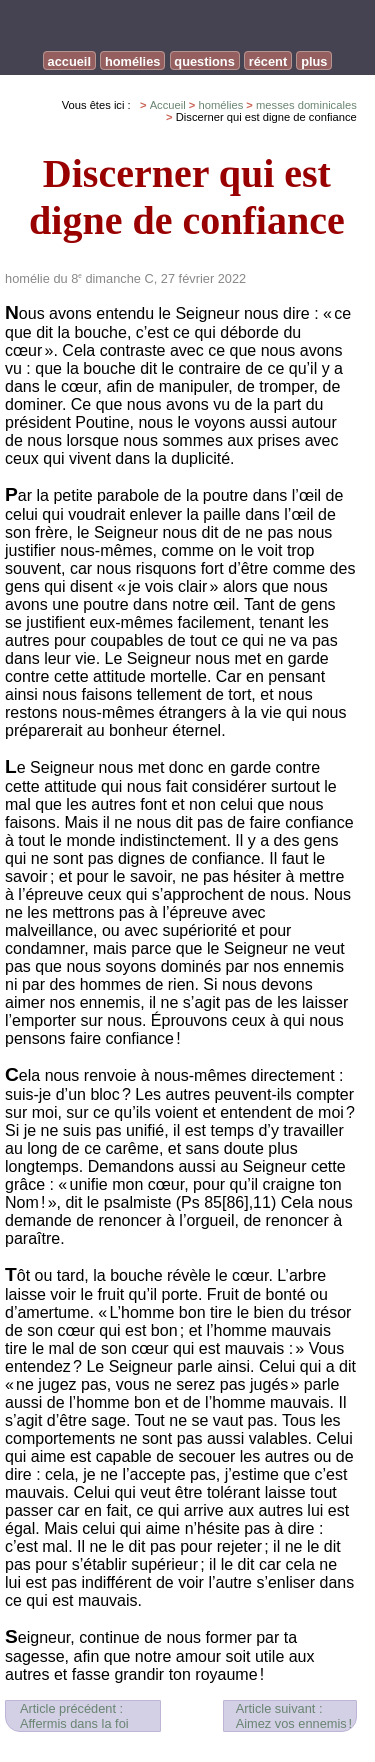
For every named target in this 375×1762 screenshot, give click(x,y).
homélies (132, 61)
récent (268, 61)
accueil (69, 61)
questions (204, 61)
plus (314, 61)
